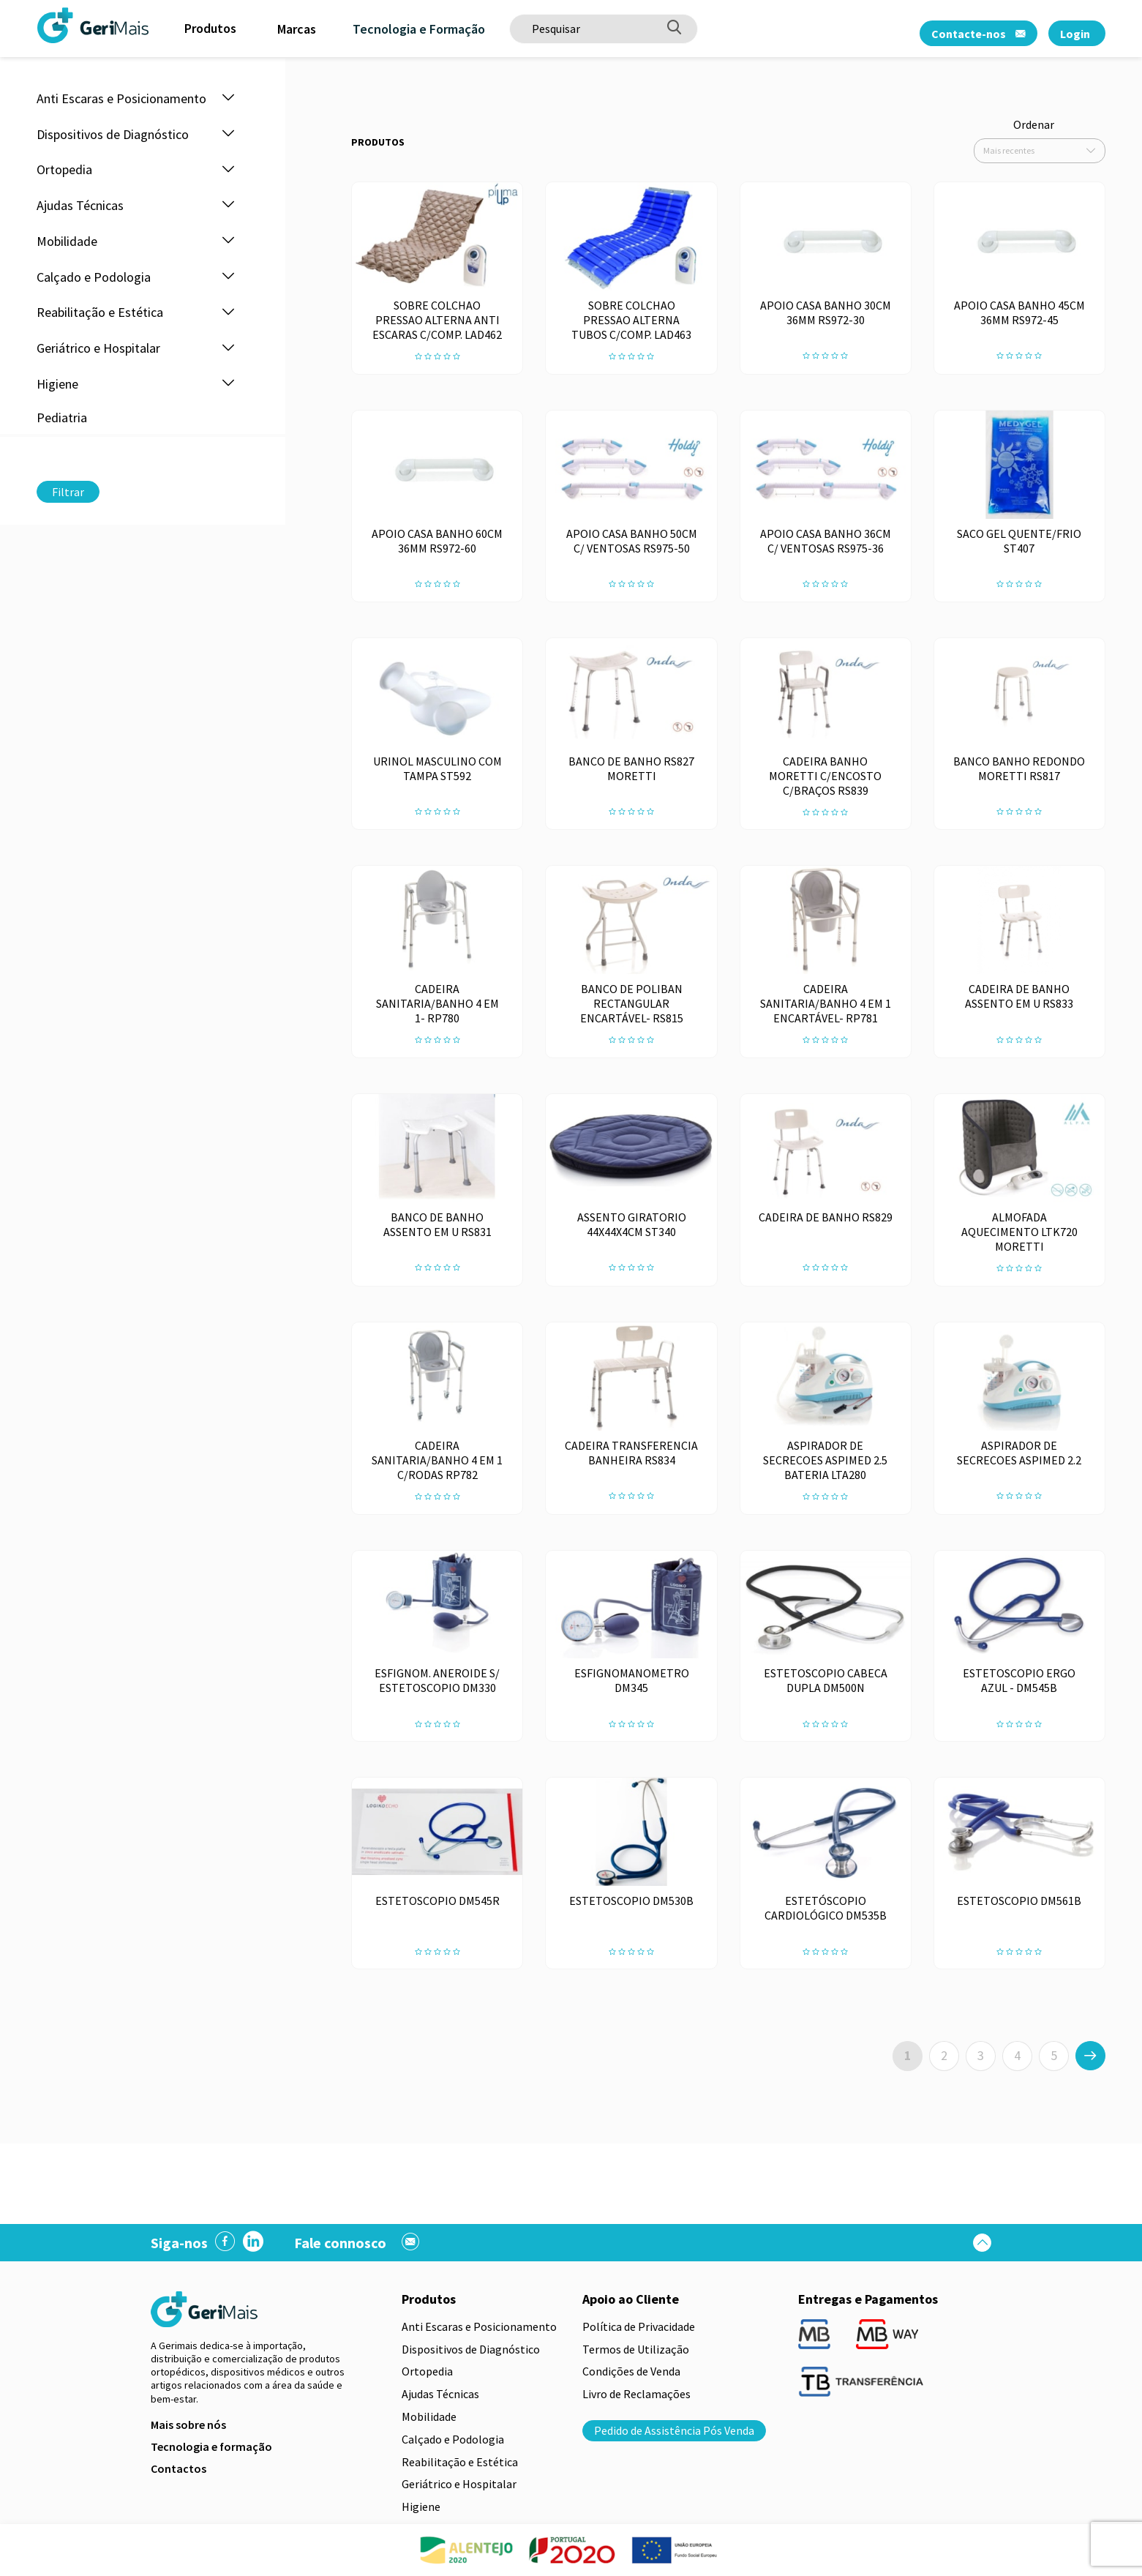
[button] (228, 98)
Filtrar (68, 491)
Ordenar (1033, 124)
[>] (1090, 2055)
